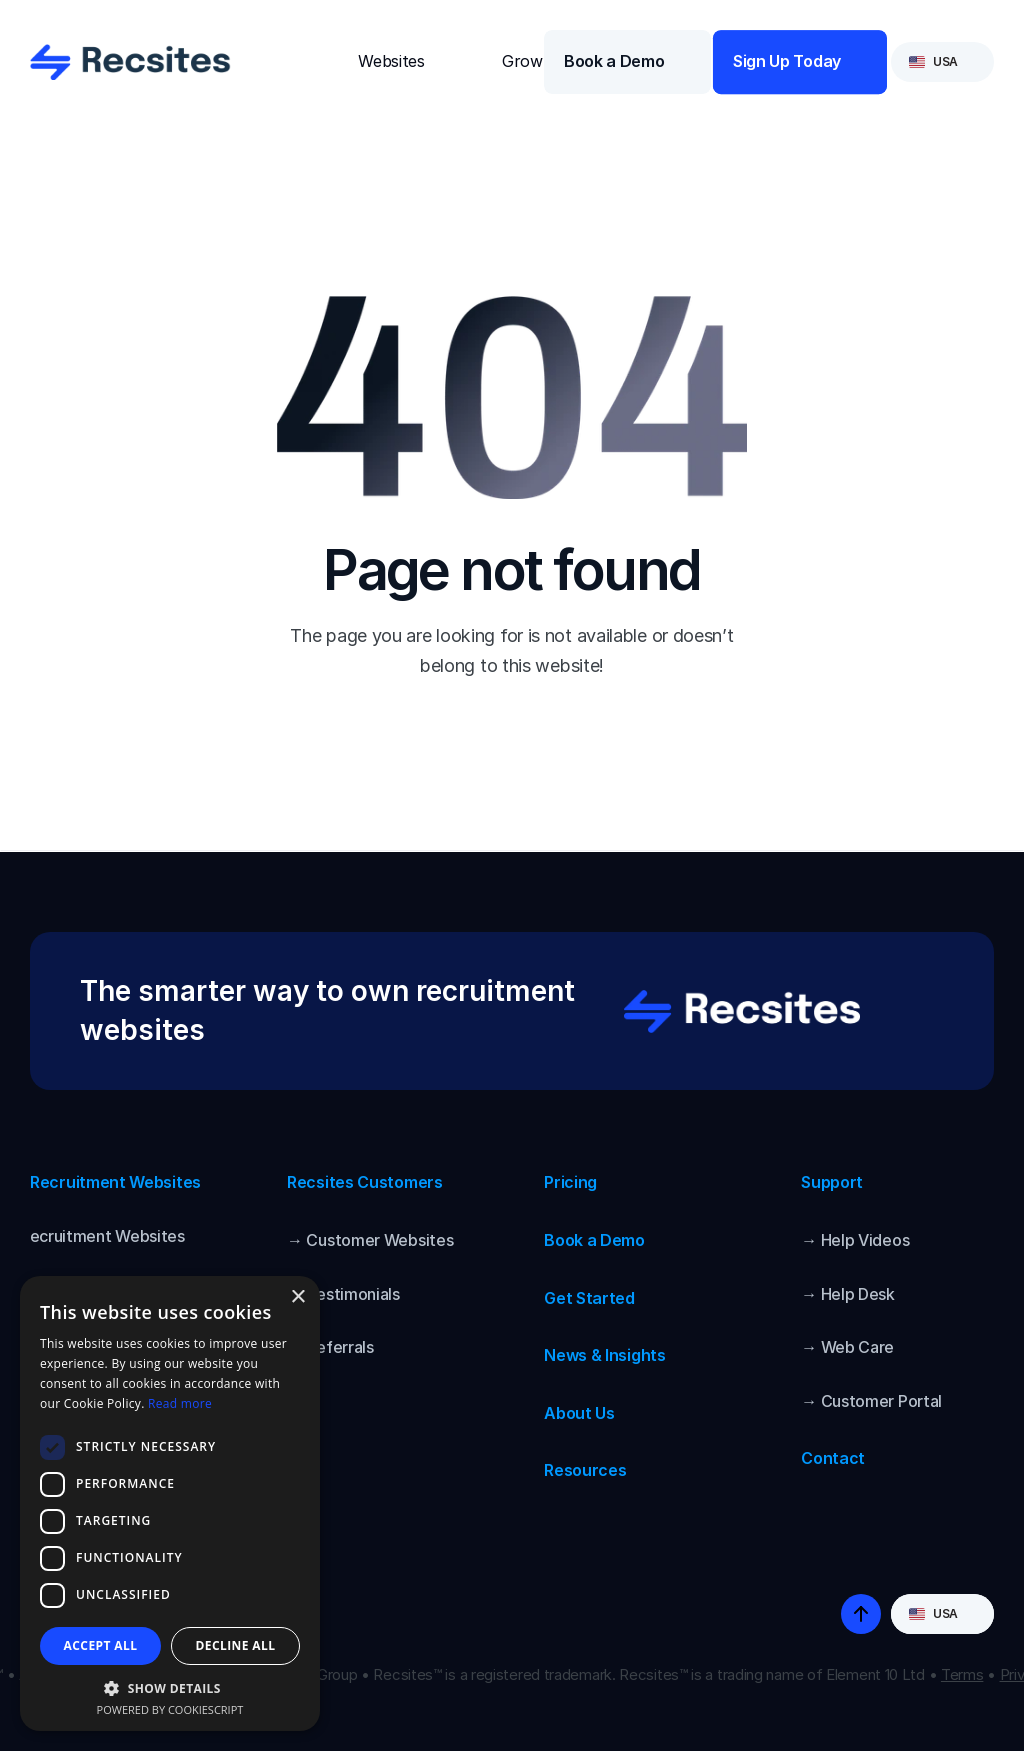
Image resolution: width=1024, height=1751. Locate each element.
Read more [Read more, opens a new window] (180, 1403)
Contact (833, 1458)
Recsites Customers (365, 1182)
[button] (170, 1687)
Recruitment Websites (115, 1182)
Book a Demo (594, 1240)
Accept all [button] (101, 1645)
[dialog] (170, 1503)
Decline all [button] (236, 1645)
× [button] (297, 1297)
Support (832, 1182)
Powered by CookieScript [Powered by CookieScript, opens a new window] (170, 1709)
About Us (579, 1413)
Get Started (589, 1298)
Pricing (570, 1182)
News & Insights (605, 1355)
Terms (962, 1674)
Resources (585, 1470)
